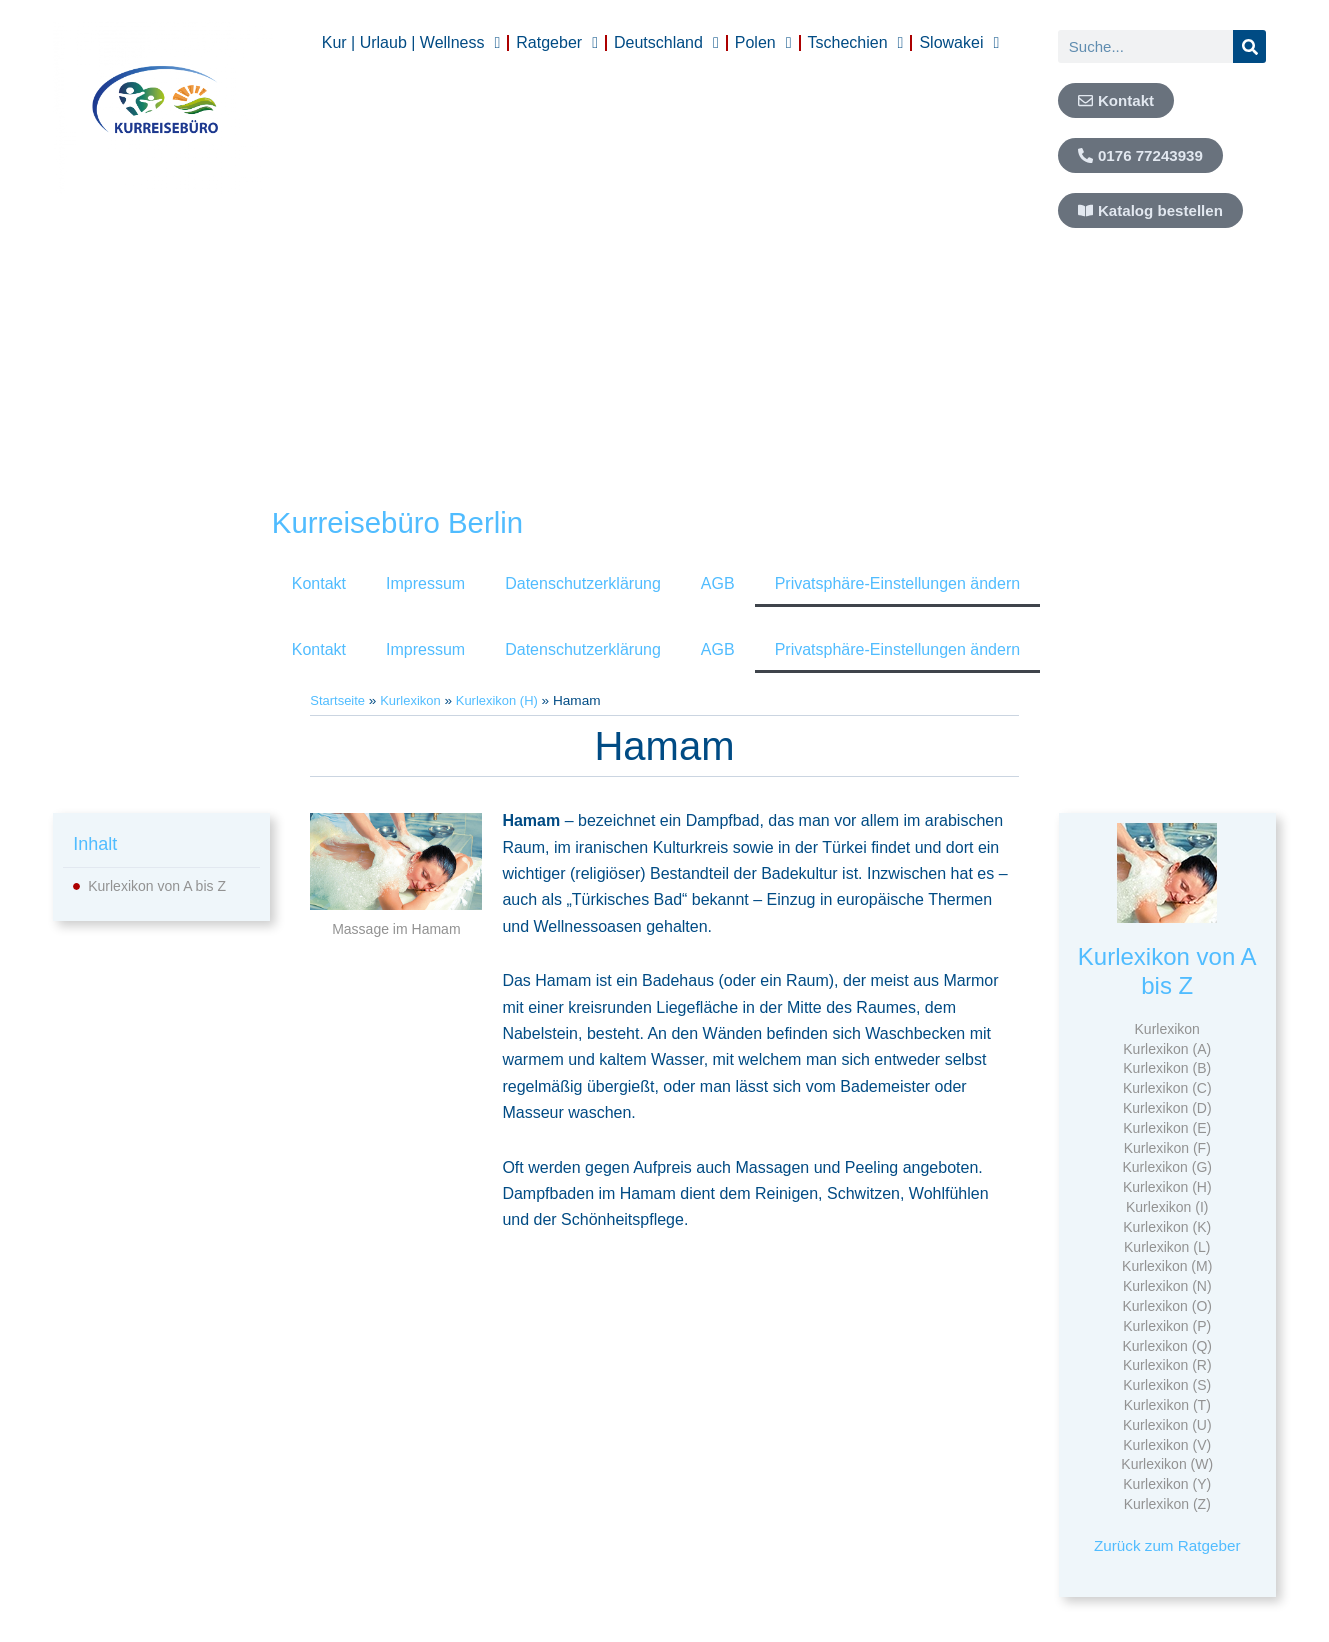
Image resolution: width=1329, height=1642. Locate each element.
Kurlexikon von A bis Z (157, 886)
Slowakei (959, 43)
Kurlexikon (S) (1167, 1385)
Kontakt (319, 583)
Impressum (425, 583)
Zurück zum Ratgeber (1167, 1545)
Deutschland (666, 43)
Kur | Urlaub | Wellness (411, 43)
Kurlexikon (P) (1167, 1326)
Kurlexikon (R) (1167, 1365)
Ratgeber (557, 43)
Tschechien (856, 43)
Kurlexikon (414, 700)
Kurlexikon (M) (1167, 1266)
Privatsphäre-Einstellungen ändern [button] (897, 583)
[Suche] (1249, 46)
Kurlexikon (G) (1166, 1167)
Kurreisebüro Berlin (409, 522)
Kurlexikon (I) (1167, 1207)
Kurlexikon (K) (1167, 1227)
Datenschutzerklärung (583, 583)
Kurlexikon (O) (1166, 1306)
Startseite (338, 700)
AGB (718, 583)
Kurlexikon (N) (1167, 1286)
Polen (763, 43)
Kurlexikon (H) (504, 700)
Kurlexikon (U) (1167, 1425)
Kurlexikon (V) (1167, 1445)
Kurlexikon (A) (1167, 1049)
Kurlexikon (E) (1167, 1128)
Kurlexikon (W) (1167, 1464)
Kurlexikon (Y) (1167, 1484)
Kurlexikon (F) (1167, 1148)
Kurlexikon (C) (1167, 1088)
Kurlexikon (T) (1167, 1405)
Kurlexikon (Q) (1166, 1346)
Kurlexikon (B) (1167, 1068)
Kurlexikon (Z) (1167, 1504)
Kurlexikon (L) (1167, 1247)
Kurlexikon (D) (1167, 1108)
